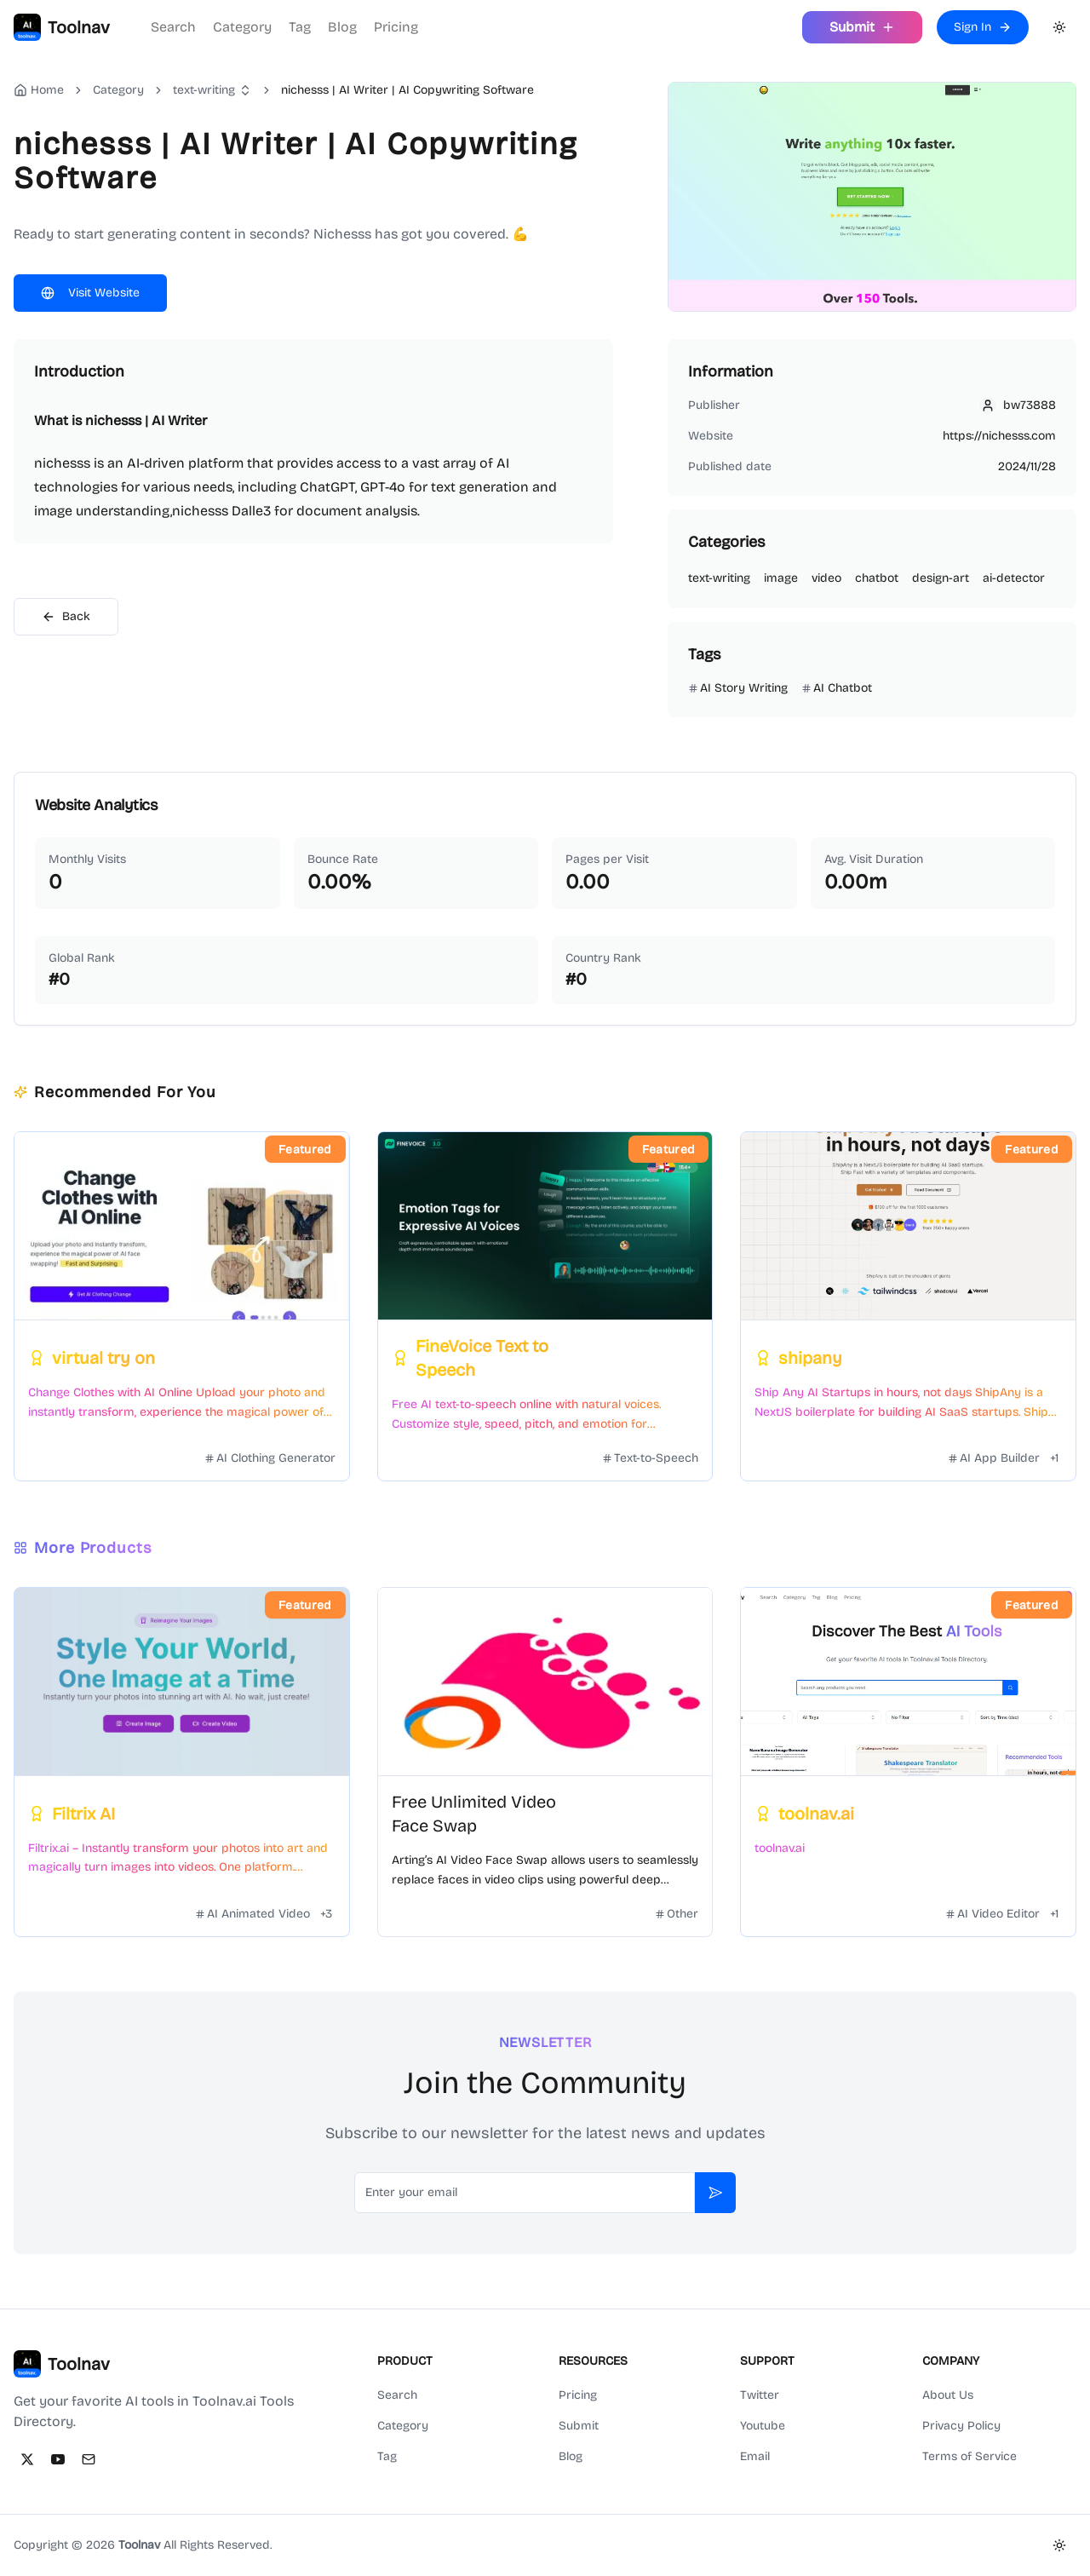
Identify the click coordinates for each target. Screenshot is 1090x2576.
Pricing (396, 27)
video (826, 578)
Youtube (762, 2425)
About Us (947, 2395)
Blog (342, 27)
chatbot (876, 578)
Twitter (759, 2395)
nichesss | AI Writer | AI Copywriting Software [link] (407, 90)
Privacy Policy (961, 2425)
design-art (940, 578)
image (781, 578)
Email (755, 2456)
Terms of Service (969, 2456)
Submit (579, 2425)
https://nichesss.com (999, 435)
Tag (300, 27)
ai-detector (1014, 578)
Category (242, 27)
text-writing (204, 90)
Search (173, 27)
